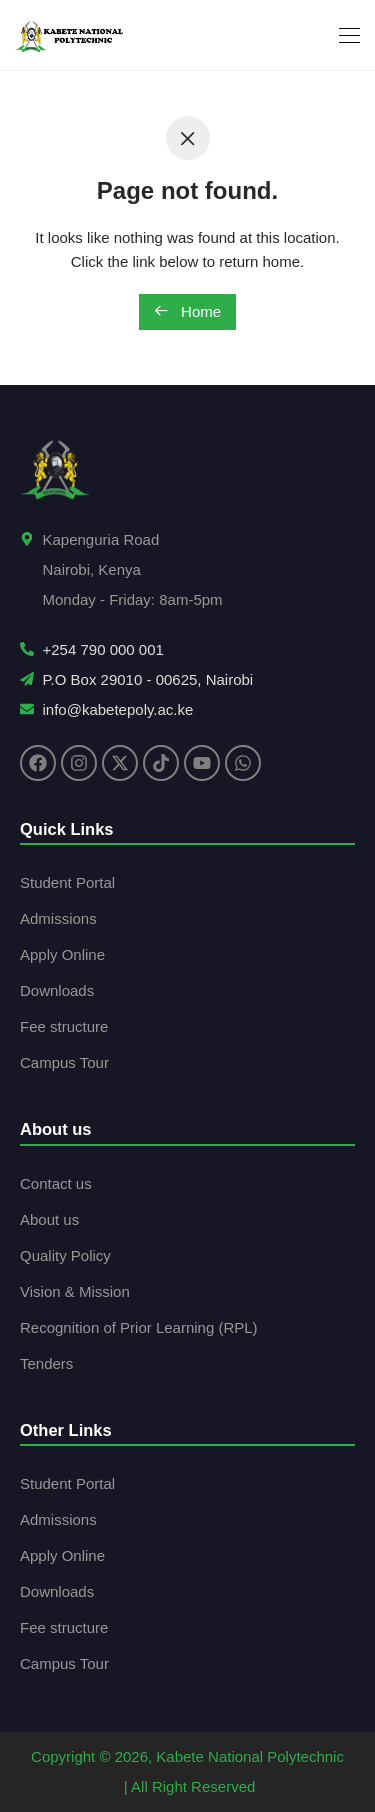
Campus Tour (64, 1062)
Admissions (58, 918)
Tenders (46, 1363)
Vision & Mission (75, 1291)
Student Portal (67, 882)
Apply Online (62, 954)
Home (187, 311)
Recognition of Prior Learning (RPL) (139, 1327)
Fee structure (64, 1026)
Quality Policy (65, 1255)
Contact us (56, 1183)
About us (49, 1219)
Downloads (57, 990)
